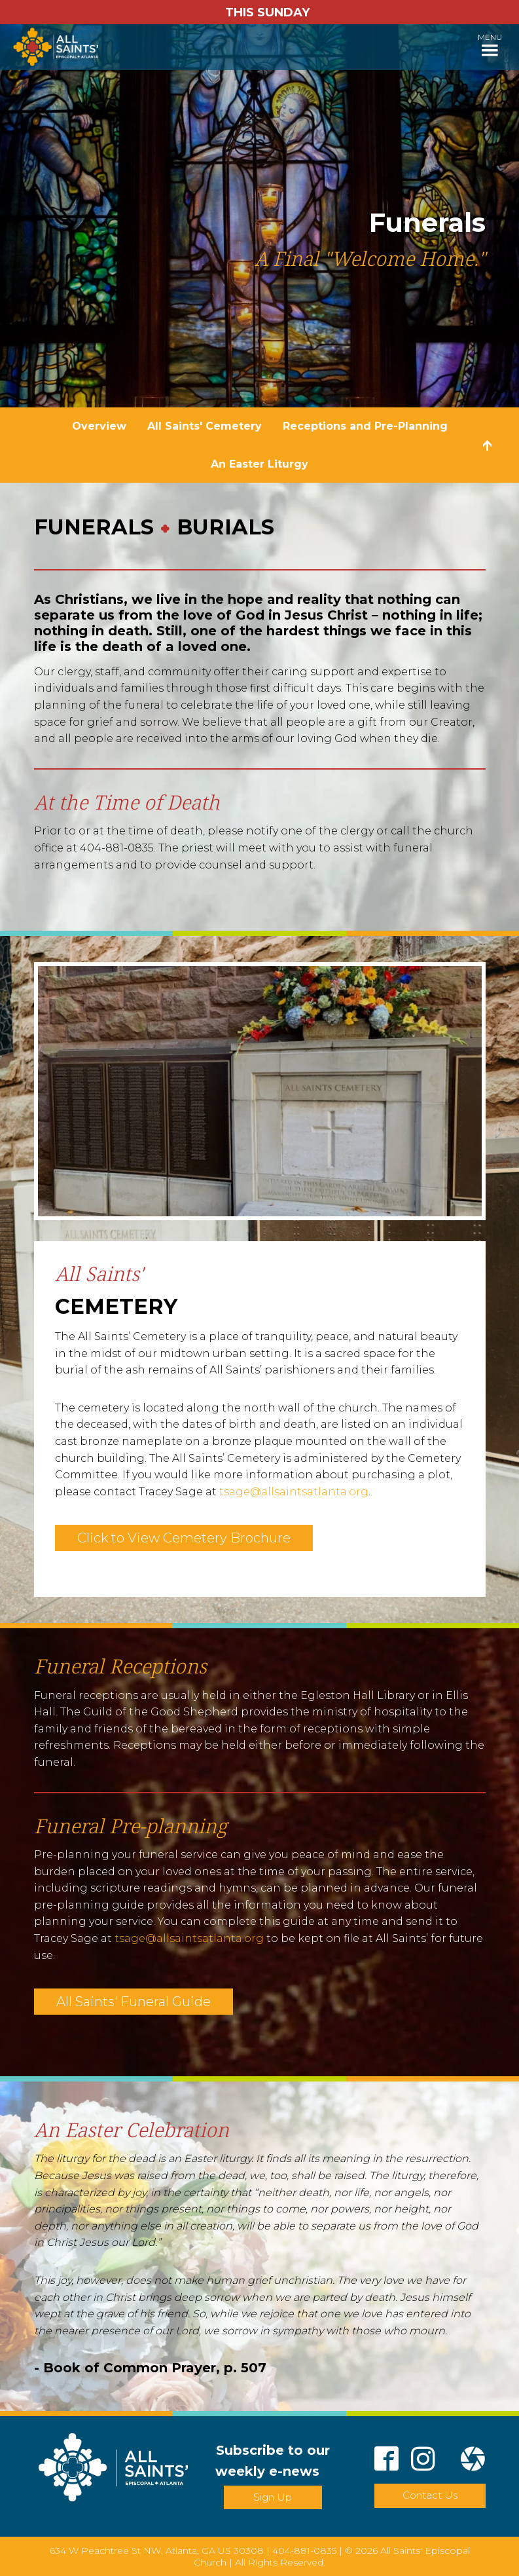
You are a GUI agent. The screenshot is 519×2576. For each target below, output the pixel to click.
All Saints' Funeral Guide (133, 2001)
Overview (99, 426)
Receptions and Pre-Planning (365, 426)
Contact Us (430, 2495)
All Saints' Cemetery (204, 426)
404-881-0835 (304, 2550)
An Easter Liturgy (259, 464)
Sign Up (272, 2497)
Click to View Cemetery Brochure (184, 1538)
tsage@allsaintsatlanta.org (293, 1491)
